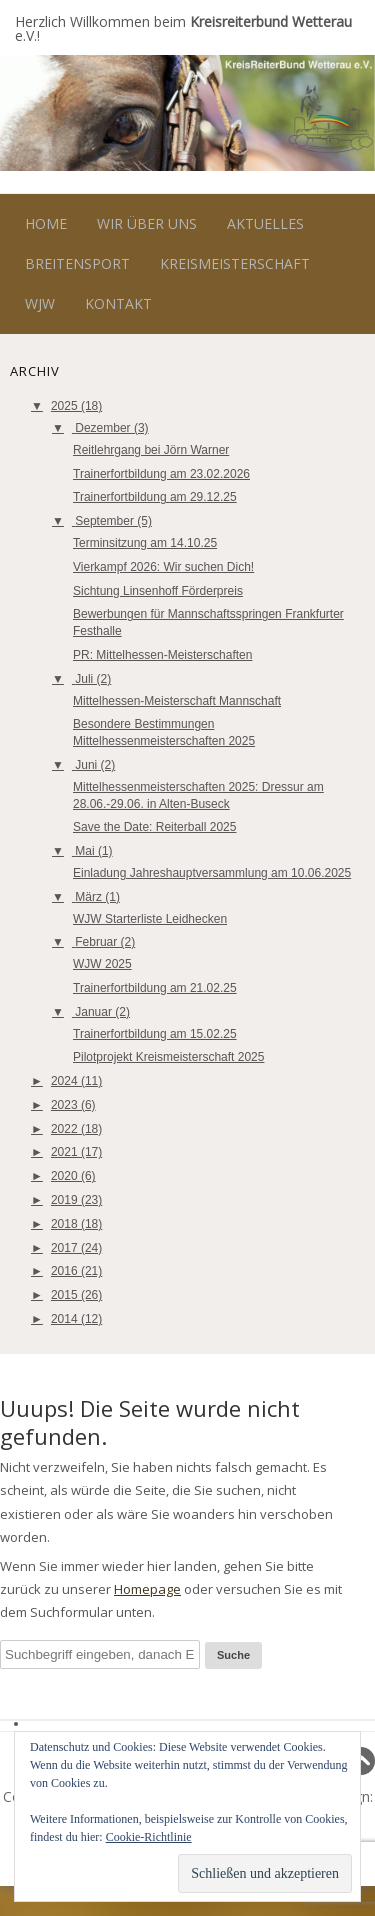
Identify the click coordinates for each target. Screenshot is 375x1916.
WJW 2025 (102, 964)
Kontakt (118, 303)
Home (46, 223)
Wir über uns (147, 223)
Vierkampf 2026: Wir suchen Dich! (163, 567)
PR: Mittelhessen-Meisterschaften (162, 655)
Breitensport (77, 263)
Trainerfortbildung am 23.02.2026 (161, 474)
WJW (40, 303)
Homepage (147, 1589)
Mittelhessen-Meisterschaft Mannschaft (177, 701)
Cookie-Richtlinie (149, 1837)
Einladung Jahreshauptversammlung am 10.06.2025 (212, 873)
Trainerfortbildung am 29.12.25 (155, 497)
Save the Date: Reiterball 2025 (154, 827)
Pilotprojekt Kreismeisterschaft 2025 (168, 1057)
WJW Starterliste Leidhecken (150, 919)
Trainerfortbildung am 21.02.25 (155, 988)
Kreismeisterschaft (235, 263)
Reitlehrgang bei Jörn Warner (151, 450)
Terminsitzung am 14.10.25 (145, 543)
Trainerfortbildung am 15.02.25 (155, 1034)
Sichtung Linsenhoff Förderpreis (158, 591)
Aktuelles (265, 223)
